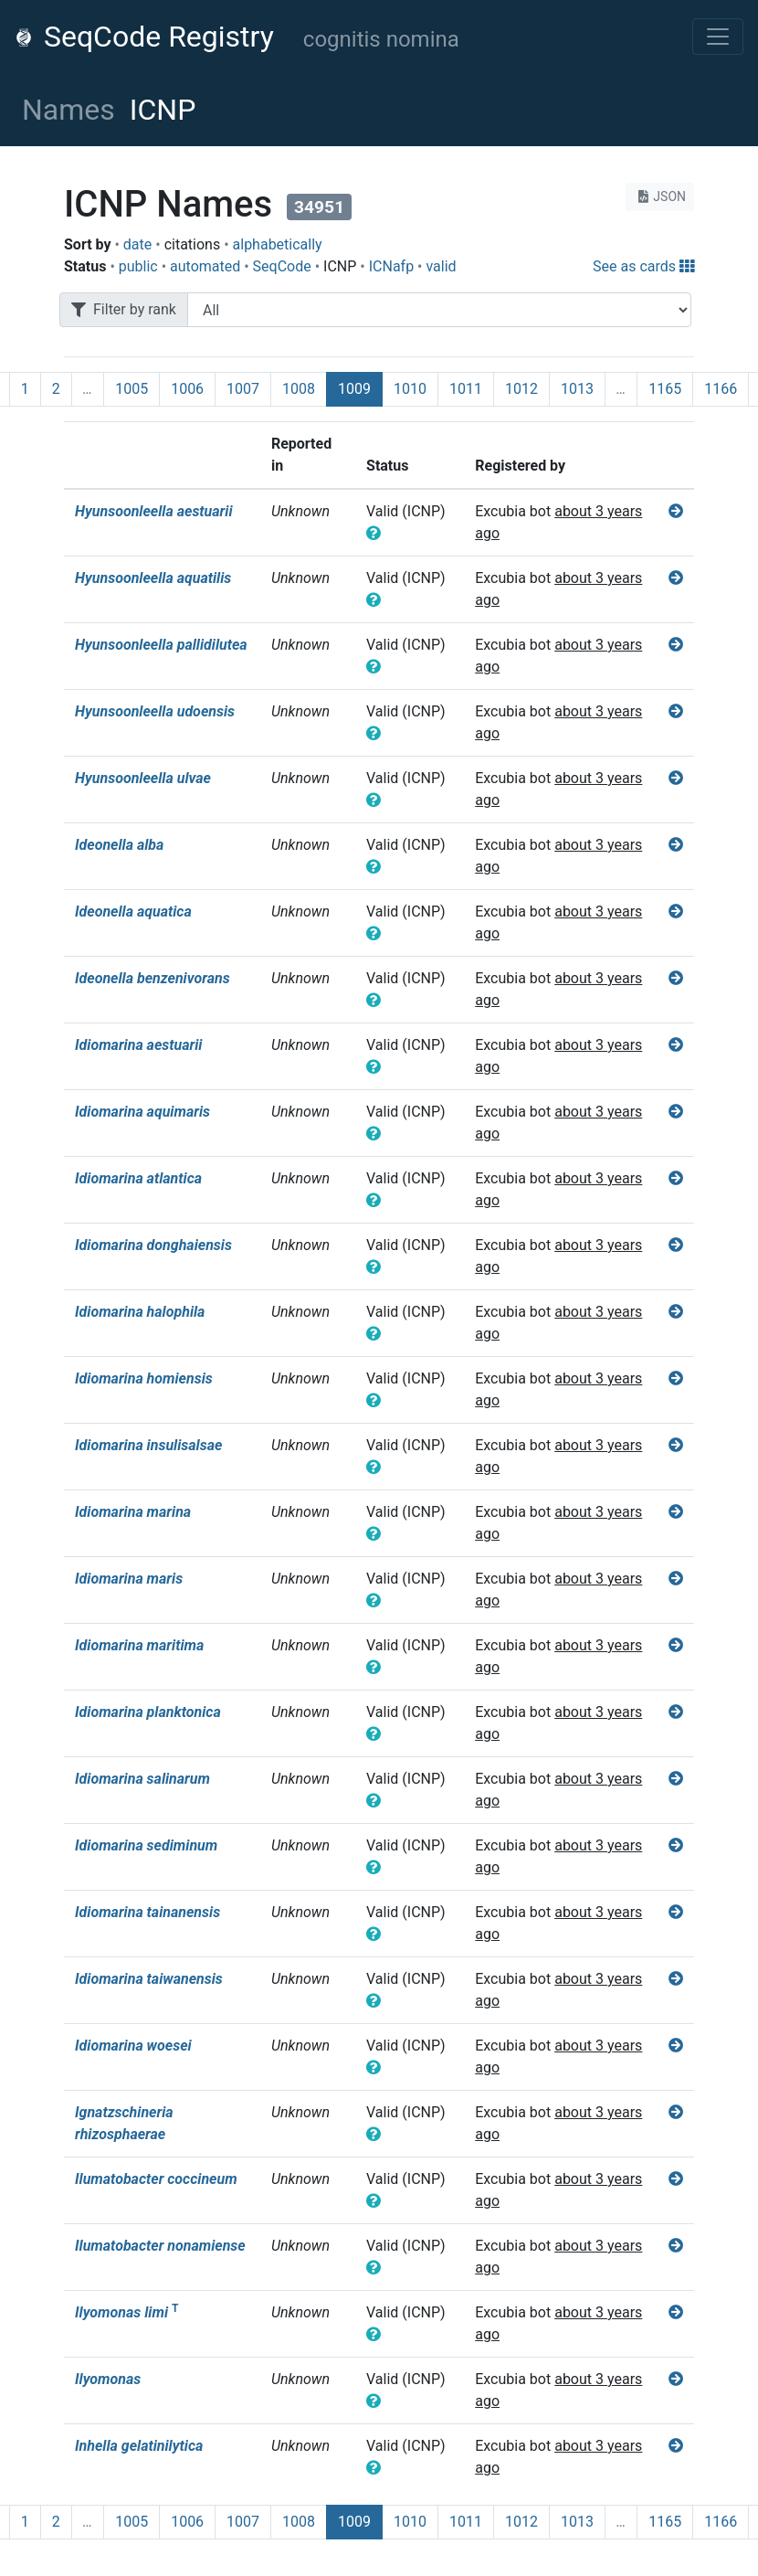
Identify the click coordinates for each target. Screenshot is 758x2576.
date (137, 244)
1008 (298, 389)
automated (205, 266)
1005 (131, 389)
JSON (660, 196)
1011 (465, 389)
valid (441, 266)
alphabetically (277, 244)
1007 (242, 389)
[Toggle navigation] (717, 36)
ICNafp (391, 266)
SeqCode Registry (144, 36)
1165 (664, 389)
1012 (521, 389)
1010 (410, 389)
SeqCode (282, 266)
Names (68, 109)
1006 (187, 389)
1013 (577, 389)
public (138, 266)
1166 (720, 389)
